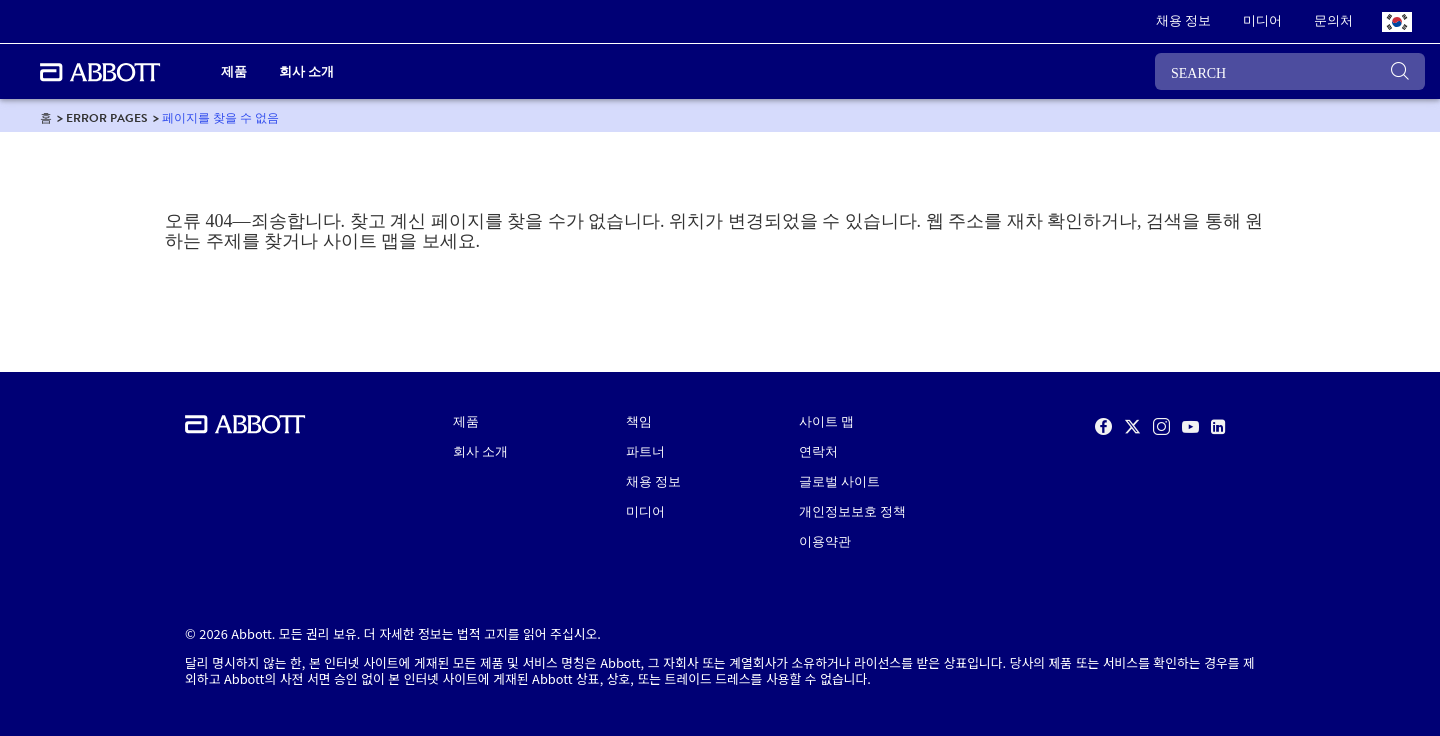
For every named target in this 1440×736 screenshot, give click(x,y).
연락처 (818, 452)
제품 (466, 422)
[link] (1183, 22)
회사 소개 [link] (306, 71)
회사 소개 (480, 452)
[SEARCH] (1290, 71)
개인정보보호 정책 (852, 512)
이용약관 (825, 542)
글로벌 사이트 (839, 482)
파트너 (645, 452)
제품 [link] (234, 71)
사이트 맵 (826, 422)
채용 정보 (653, 482)
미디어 (645, 512)
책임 (639, 422)
